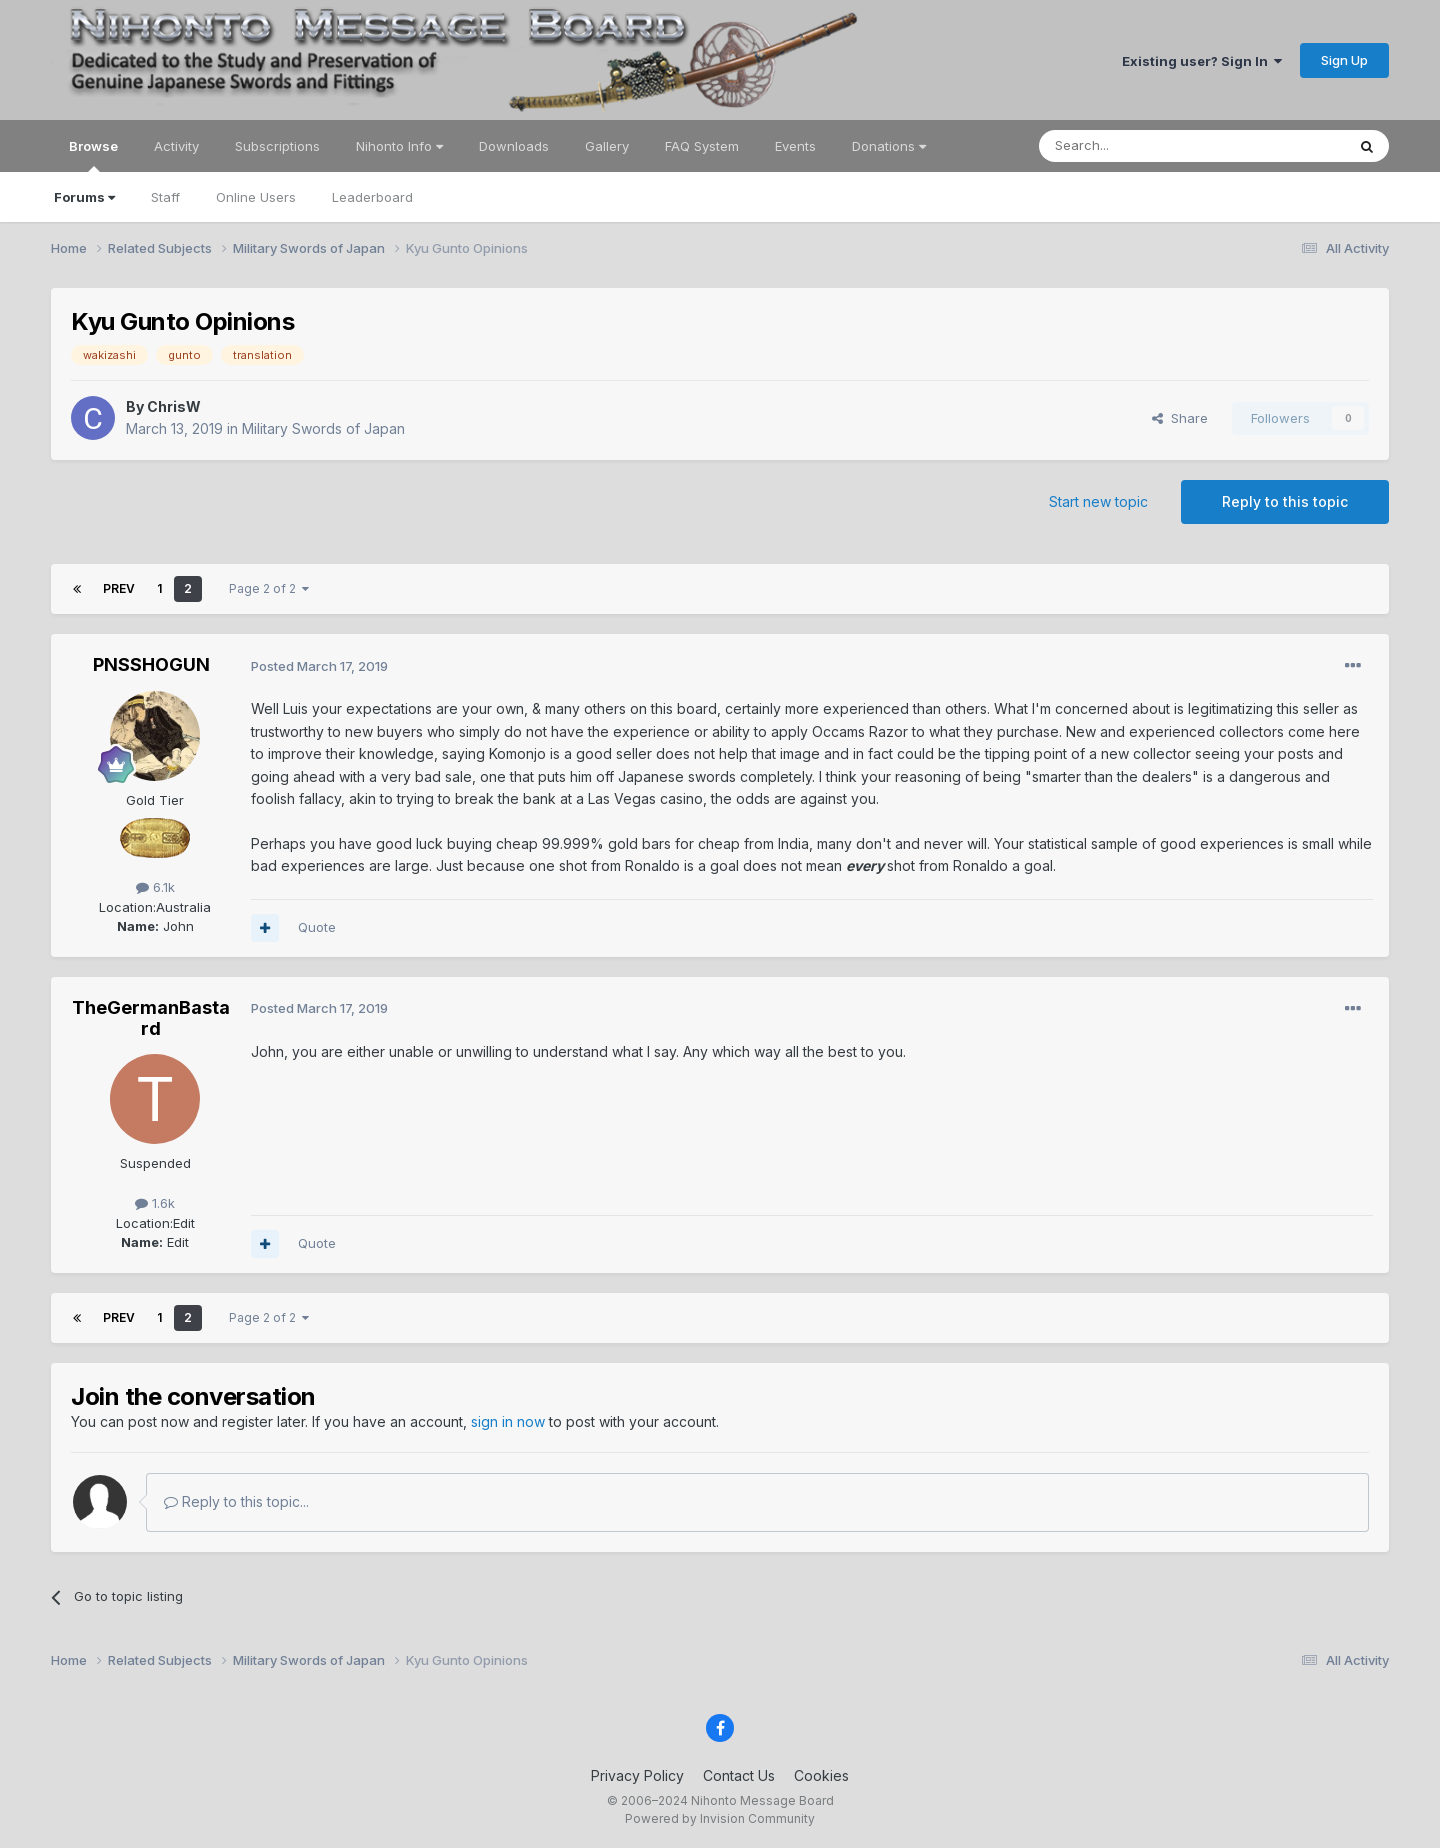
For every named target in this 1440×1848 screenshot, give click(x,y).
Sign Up (1344, 60)
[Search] (1141, 146)
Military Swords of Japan (323, 428)
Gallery (607, 146)
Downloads (514, 146)
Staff (165, 197)
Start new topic (1098, 501)
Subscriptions (277, 146)
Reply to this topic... (236, 1501)
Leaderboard (372, 197)
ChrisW (174, 406)
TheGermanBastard (151, 1018)
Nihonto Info (399, 146)
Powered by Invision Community (720, 1818)
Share (1180, 418)
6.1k (155, 887)
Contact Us (739, 1775)
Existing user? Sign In (1202, 61)
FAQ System (702, 146)
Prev (119, 588)
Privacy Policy (637, 1775)
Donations (889, 146)
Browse (93, 155)
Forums (84, 197)
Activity (176, 146)
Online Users (256, 197)
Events (795, 146)
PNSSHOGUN (151, 664)
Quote (317, 927)
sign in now (508, 1421)
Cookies (821, 1775)
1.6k (155, 1203)
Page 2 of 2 (269, 588)
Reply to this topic (1285, 501)
